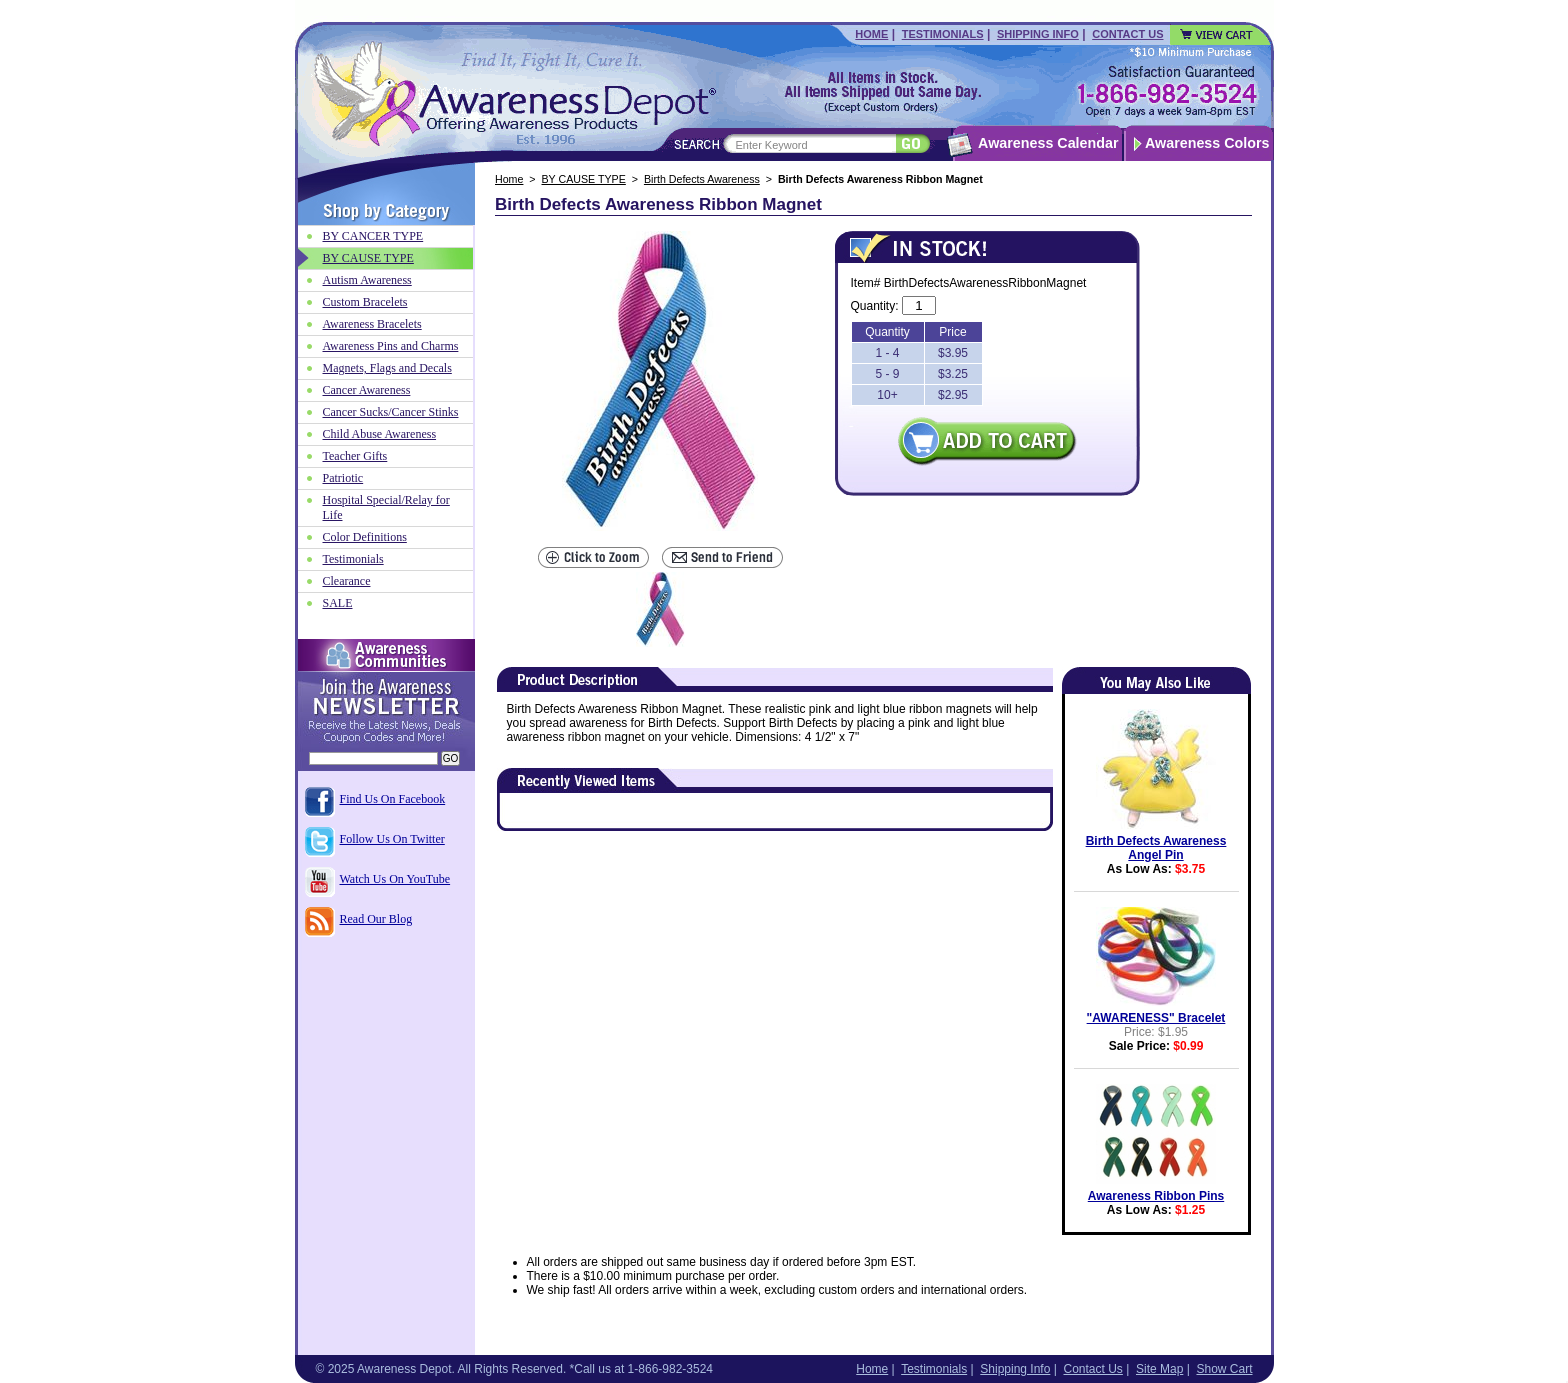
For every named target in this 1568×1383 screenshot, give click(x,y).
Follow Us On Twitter (392, 839)
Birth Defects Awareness (702, 179)
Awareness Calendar (1048, 143)
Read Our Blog (376, 919)
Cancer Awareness (367, 390)
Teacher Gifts (355, 456)
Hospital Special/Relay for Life (386, 507)
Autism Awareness (367, 280)
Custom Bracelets (365, 302)
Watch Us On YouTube (395, 879)
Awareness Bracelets (372, 324)
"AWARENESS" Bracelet (1156, 1018)
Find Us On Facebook (393, 799)
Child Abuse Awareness (380, 434)
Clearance (347, 581)
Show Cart (1224, 1369)
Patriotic (343, 478)
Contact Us (1127, 34)
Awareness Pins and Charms (391, 346)
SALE (338, 603)
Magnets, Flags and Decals (387, 368)
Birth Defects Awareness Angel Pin (1156, 848)
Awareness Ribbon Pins (1156, 1196)
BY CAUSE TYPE (584, 179)
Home (871, 34)
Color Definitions (365, 537)
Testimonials (943, 34)
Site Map (1159, 1369)
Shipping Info (1038, 34)
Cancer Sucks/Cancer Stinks (391, 412)
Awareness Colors (1207, 143)
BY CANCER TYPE (373, 236)
